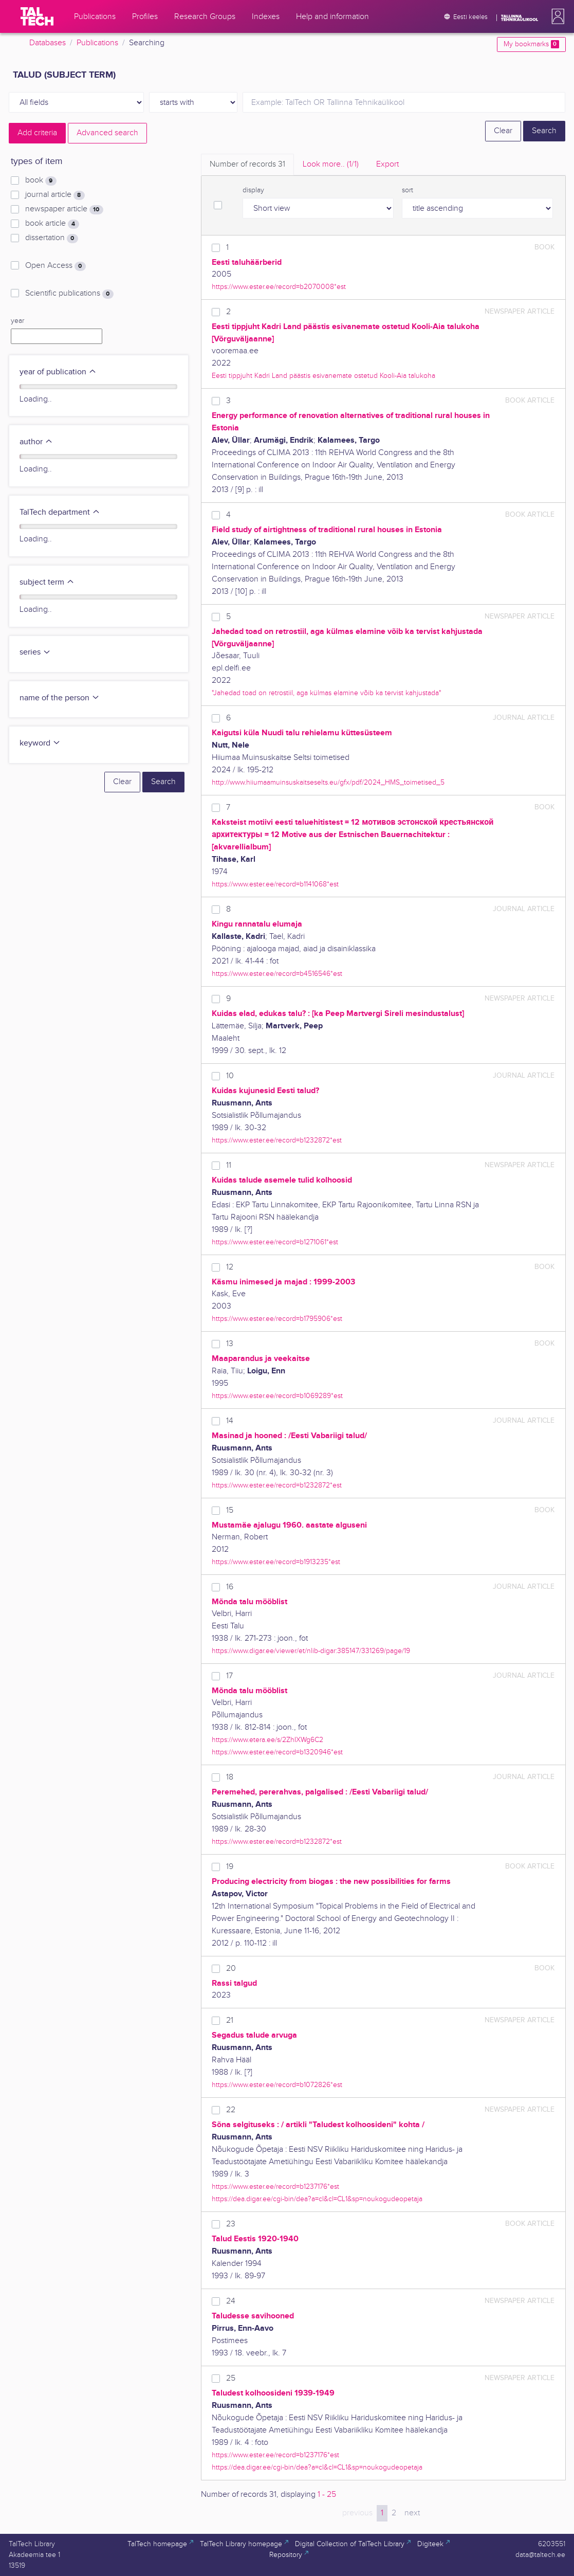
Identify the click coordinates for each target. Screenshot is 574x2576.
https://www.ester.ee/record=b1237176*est (275, 2186)
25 (230, 2378)
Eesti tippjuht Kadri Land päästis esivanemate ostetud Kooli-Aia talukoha (323, 375)
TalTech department (60, 512)
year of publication (58, 372)
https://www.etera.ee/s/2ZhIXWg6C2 (267, 1739)
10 (230, 1076)
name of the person (60, 698)
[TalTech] (37, 16)
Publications (97, 43)
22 (230, 2110)
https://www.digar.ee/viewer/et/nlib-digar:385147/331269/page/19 (311, 1650)
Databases (47, 43)
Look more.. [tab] (331, 164)
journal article (54, 195)
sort (407, 190)
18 (229, 1777)
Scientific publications (69, 293)
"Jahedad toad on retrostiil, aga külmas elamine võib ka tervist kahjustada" (326, 692)
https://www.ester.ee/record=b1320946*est (277, 1752)
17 (229, 1676)
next (412, 2513)
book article (52, 224)
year (17, 321)
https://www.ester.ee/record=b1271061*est (275, 1242)
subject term (47, 582)
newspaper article (64, 209)
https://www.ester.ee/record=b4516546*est (277, 973)
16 (229, 1587)
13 (229, 1344)
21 (229, 2020)
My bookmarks (531, 44)
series (35, 652)
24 (230, 2301)
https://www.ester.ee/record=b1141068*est (275, 884)
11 (228, 1165)
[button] (556, 16)
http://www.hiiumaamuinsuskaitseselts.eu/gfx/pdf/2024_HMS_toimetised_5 (328, 782)
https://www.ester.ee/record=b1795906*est (277, 1318)
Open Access (55, 266)
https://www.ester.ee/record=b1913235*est (276, 1561)
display (253, 190)
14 (229, 1421)
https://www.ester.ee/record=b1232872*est (277, 1140)
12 (229, 1267)
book (40, 180)
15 (229, 1510)
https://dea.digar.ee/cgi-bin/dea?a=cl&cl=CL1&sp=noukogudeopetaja (317, 2198)
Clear (503, 131)
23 (230, 2224)
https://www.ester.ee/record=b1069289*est (277, 1395)
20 (231, 1968)
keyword (40, 743)
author (36, 442)
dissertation (51, 238)
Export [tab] (387, 164)
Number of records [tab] (247, 164)
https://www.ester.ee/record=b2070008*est (279, 286)
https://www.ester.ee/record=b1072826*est (277, 2084)
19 (229, 1867)
